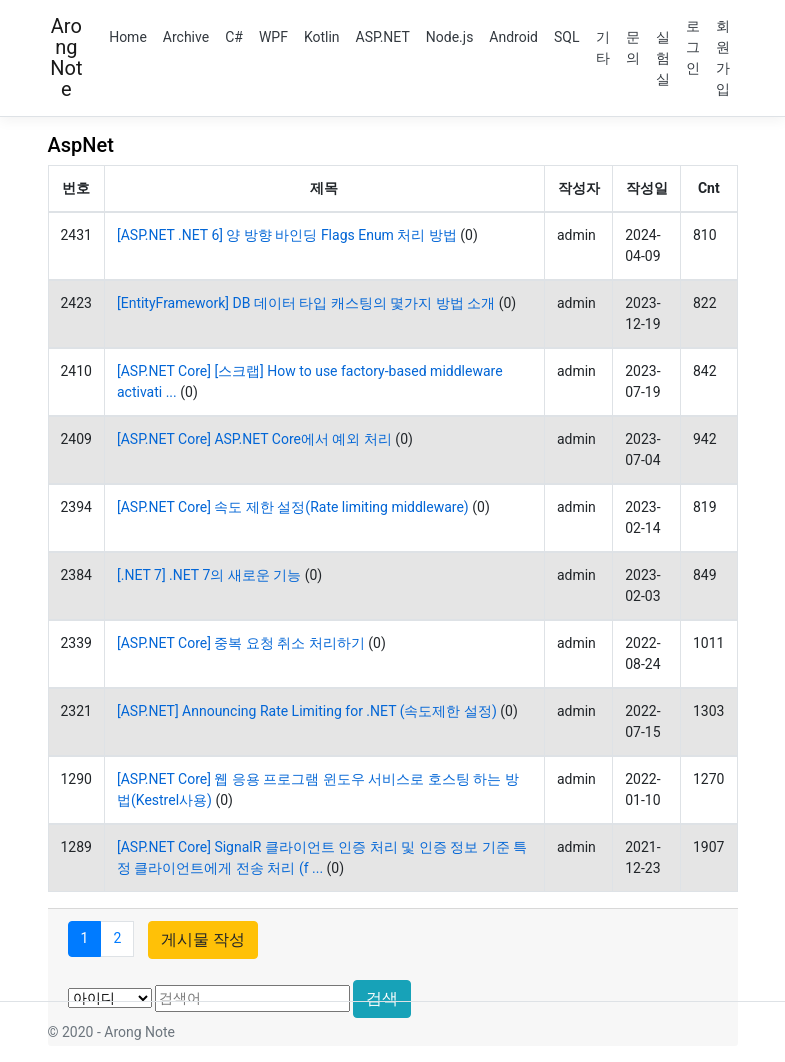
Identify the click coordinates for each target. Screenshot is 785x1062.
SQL (566, 37)
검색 (382, 998)
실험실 (663, 58)
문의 (633, 47)
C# (234, 37)
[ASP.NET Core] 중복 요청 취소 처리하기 (241, 643)
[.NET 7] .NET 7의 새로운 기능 (209, 575)
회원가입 (723, 57)
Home (128, 37)
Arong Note (66, 57)
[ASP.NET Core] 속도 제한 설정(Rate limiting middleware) (293, 507)
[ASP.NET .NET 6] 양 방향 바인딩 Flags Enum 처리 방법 (287, 235)
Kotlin (322, 37)
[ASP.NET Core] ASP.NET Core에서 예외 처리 (254, 439)
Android (513, 37)
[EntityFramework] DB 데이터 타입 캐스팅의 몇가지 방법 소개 (306, 303)
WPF (273, 37)
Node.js (450, 37)
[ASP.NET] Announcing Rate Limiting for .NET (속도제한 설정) (307, 711)
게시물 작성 (203, 939)
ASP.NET (383, 37)
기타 (603, 47)
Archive (186, 37)
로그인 (693, 47)
